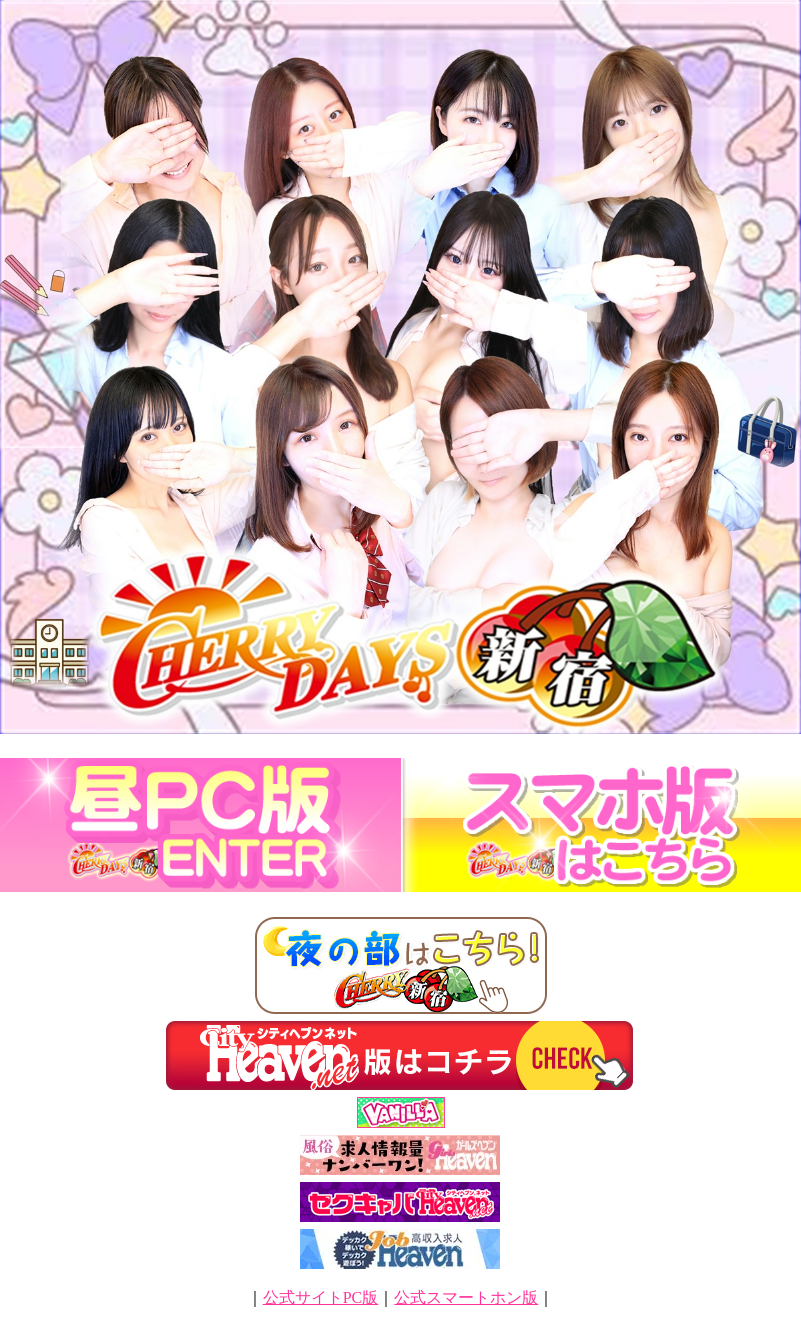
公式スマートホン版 (466, 1297)
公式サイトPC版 (321, 1297)
